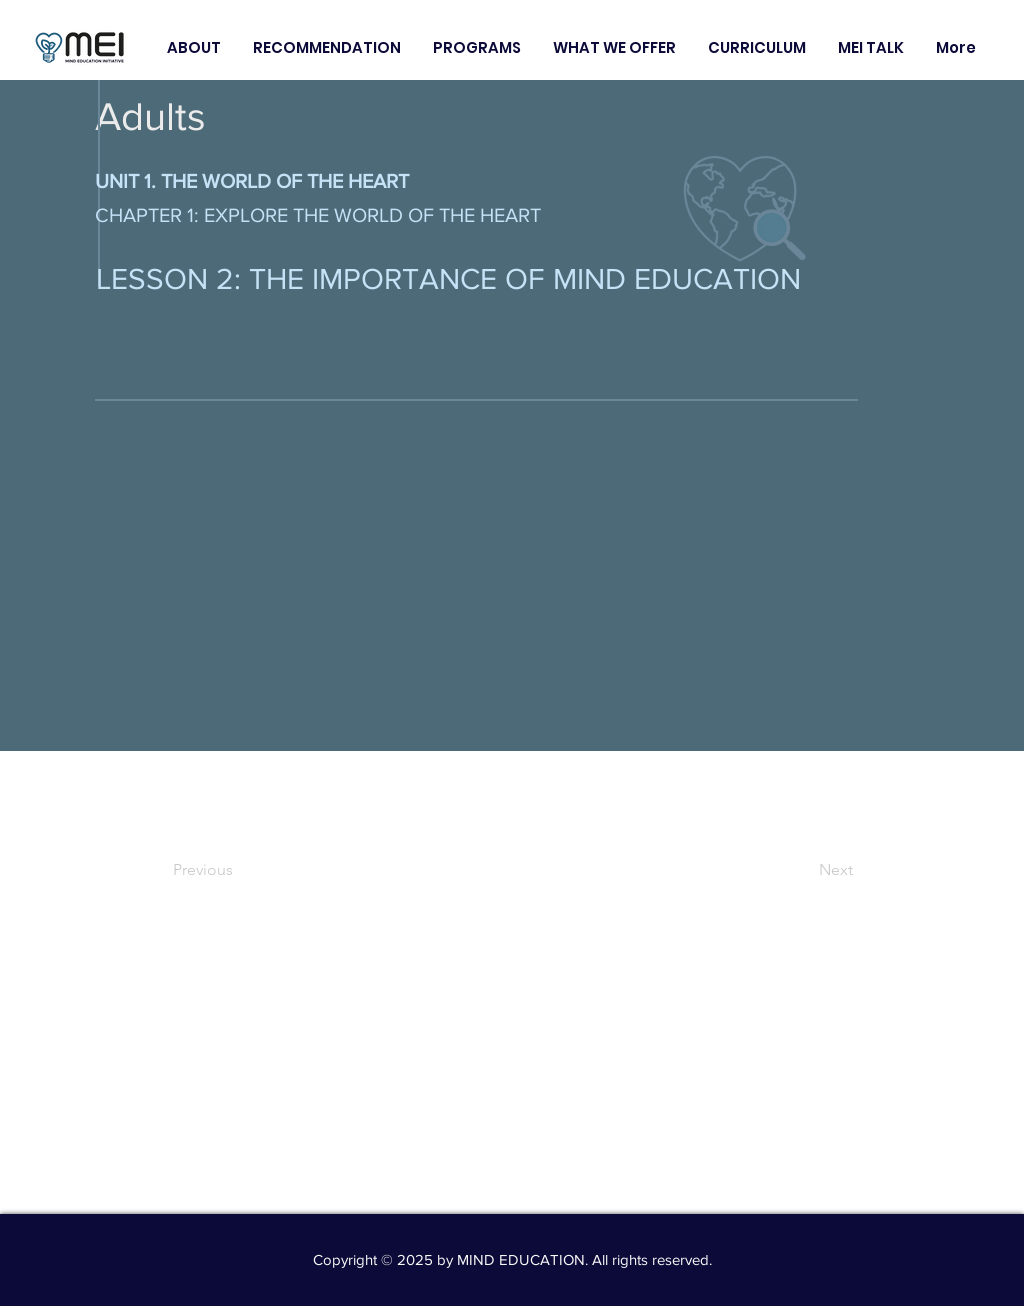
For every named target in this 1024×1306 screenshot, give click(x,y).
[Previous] (239, 870)
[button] (193, 47)
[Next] (803, 870)
